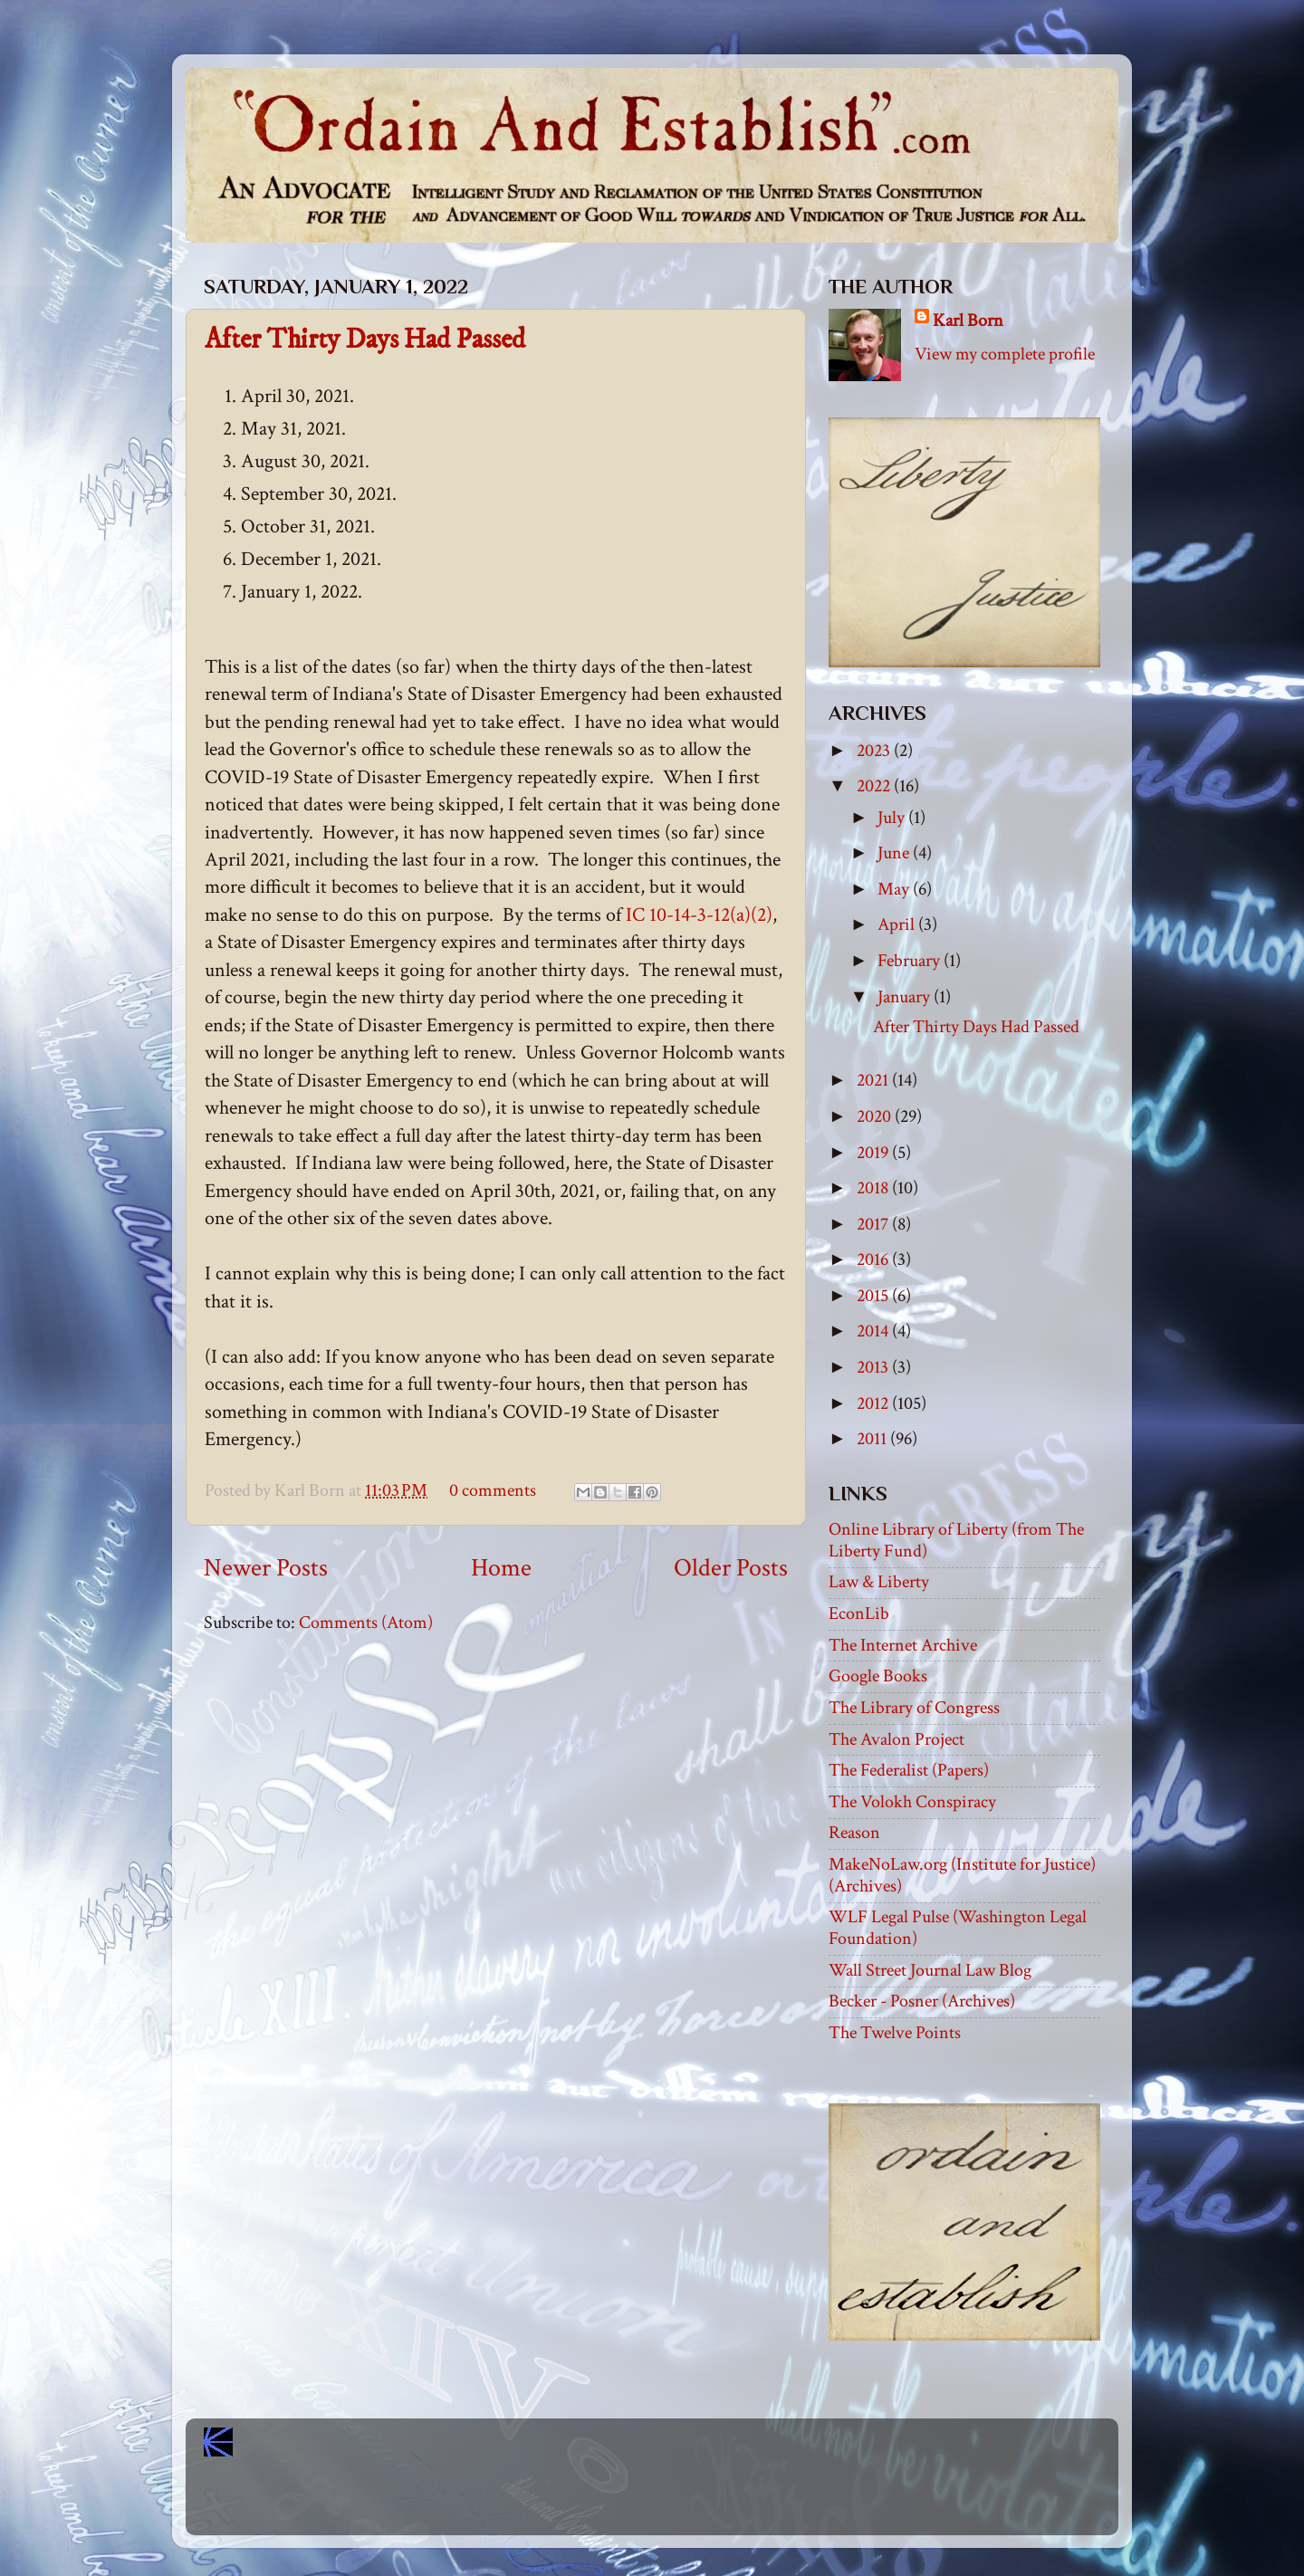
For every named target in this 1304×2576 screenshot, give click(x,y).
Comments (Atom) (366, 1622)
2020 (876, 1116)
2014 (874, 1331)
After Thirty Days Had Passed (365, 340)
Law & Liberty (879, 1582)
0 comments (492, 1490)
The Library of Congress (914, 1707)
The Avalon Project (896, 1739)
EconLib (859, 1613)
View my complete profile (1005, 354)
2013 (874, 1367)
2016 (874, 1259)
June (895, 853)
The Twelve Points (895, 2033)
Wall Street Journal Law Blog (930, 1970)
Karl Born (968, 320)
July (892, 817)
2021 (874, 1080)
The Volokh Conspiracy (912, 1802)
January (905, 997)
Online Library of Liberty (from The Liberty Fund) (956, 1540)
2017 (874, 1224)
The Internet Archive (903, 1645)
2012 (874, 1403)
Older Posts (731, 1568)
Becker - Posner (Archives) (922, 2001)
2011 (873, 1439)
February (910, 960)
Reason (854, 1832)
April (897, 924)
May (895, 889)
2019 (874, 1152)
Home (501, 1568)
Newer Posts (266, 1568)
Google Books (878, 1676)
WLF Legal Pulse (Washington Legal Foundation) (958, 1927)
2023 (875, 750)
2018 (874, 1188)
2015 (874, 1295)
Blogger (692, 2503)
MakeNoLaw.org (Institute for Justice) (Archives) (962, 1875)
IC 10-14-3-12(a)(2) (699, 915)
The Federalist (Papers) (909, 1770)
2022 (875, 786)
